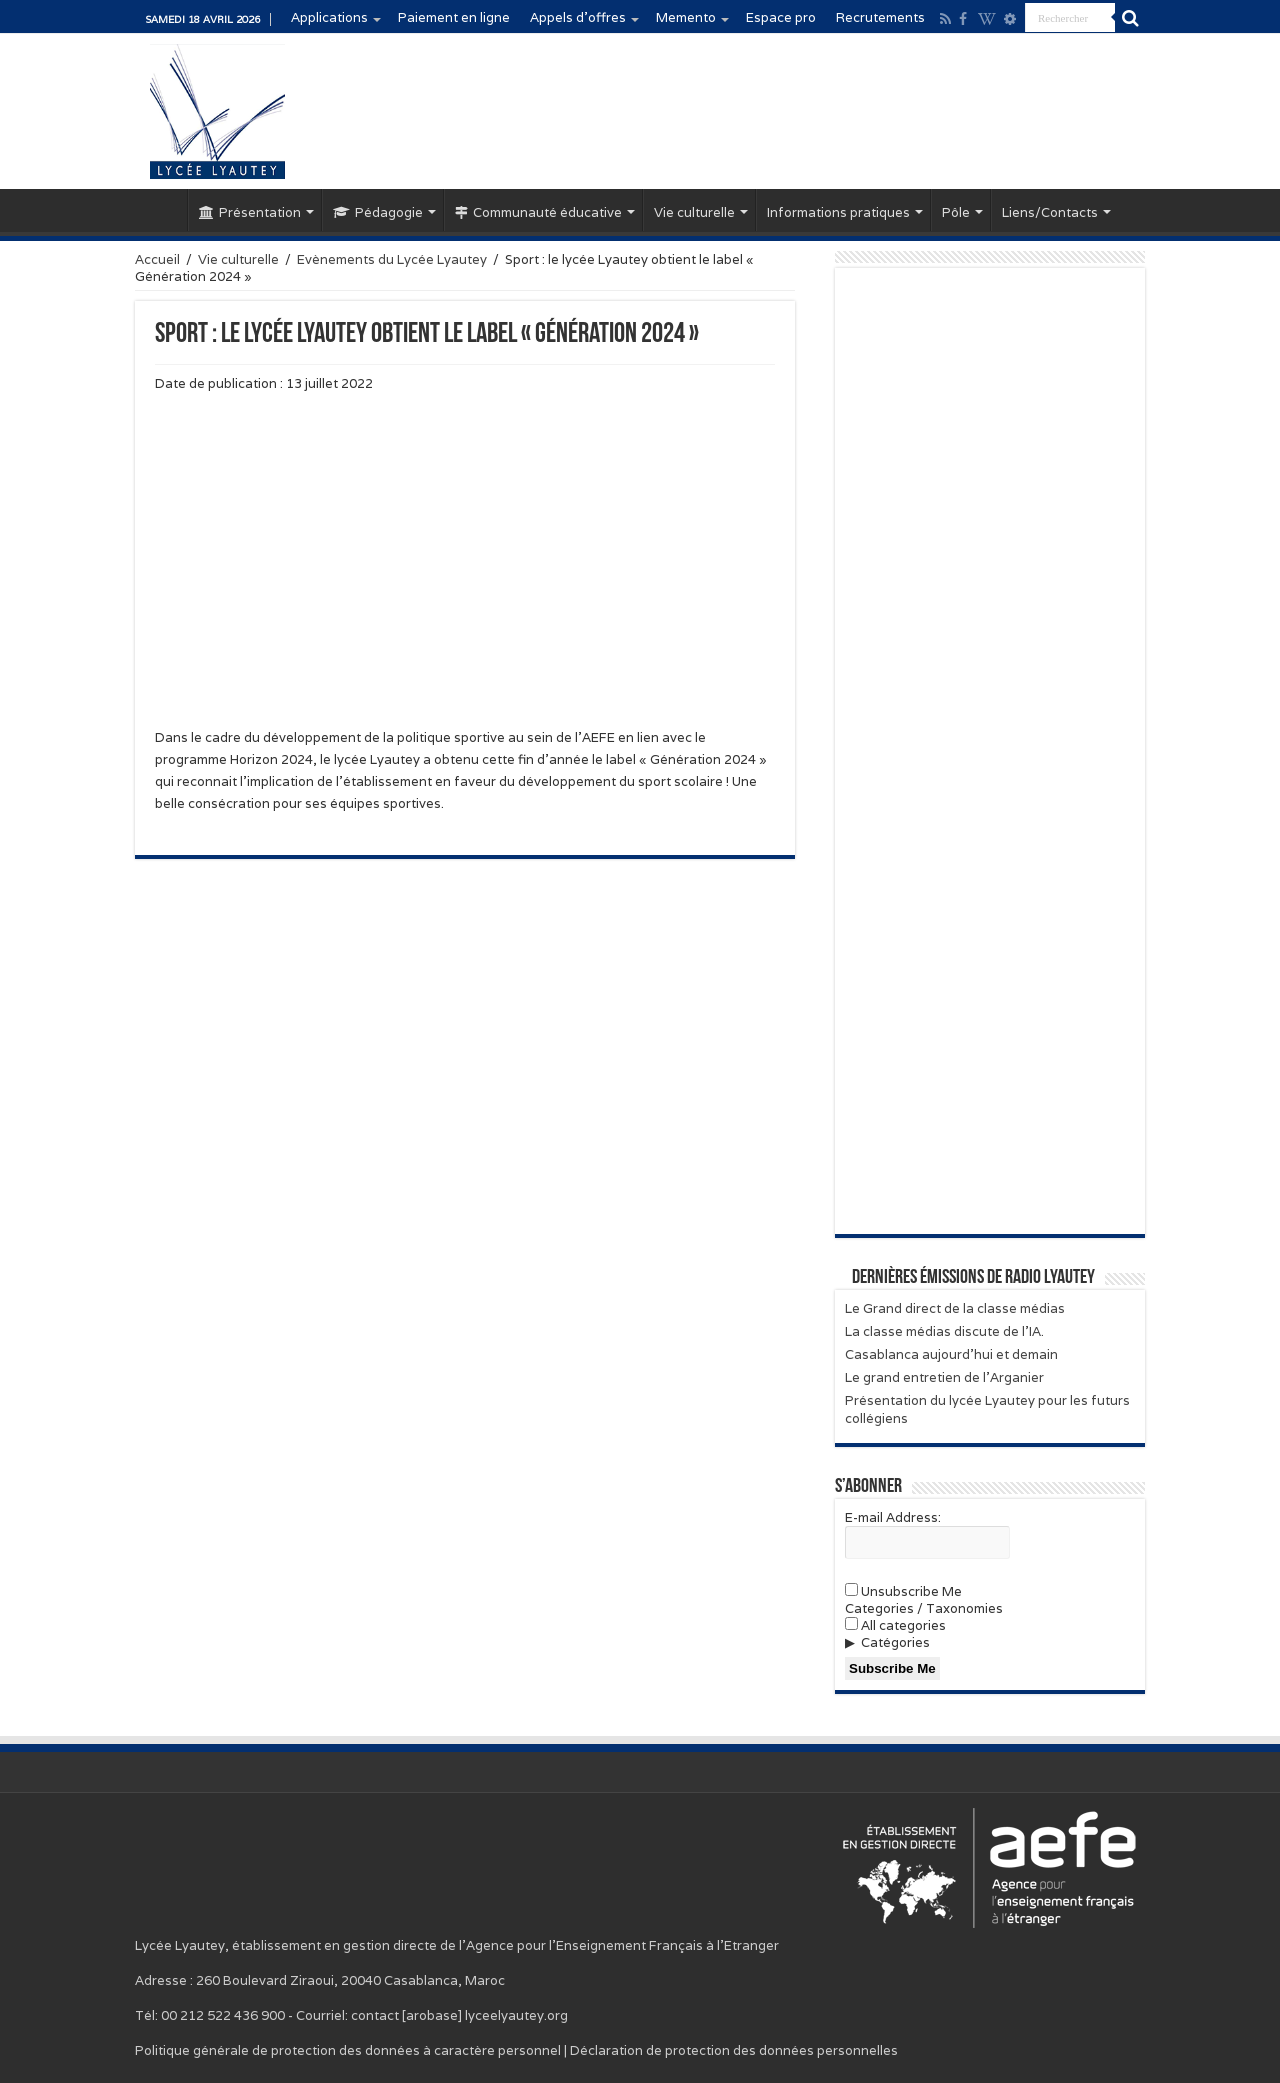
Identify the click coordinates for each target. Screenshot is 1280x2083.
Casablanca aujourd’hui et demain (951, 1354)
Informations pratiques (838, 212)
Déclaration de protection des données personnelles (734, 2050)
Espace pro (781, 17)
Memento (686, 17)
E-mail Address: (893, 1517)
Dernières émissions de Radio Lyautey (973, 1278)
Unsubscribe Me (903, 1591)
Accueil (161, 210)
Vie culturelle (694, 212)
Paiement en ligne (454, 17)
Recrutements (880, 17)
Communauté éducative (538, 212)
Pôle (956, 212)
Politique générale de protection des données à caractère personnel (348, 2050)
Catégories (895, 1642)
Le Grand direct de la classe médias (955, 1308)
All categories (895, 1625)
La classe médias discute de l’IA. (944, 1331)
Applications (329, 17)
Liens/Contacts (1050, 212)
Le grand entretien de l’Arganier (944, 1377)
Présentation (250, 212)
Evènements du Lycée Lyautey (392, 259)
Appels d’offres (578, 17)
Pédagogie (378, 212)
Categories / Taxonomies (924, 1608)
